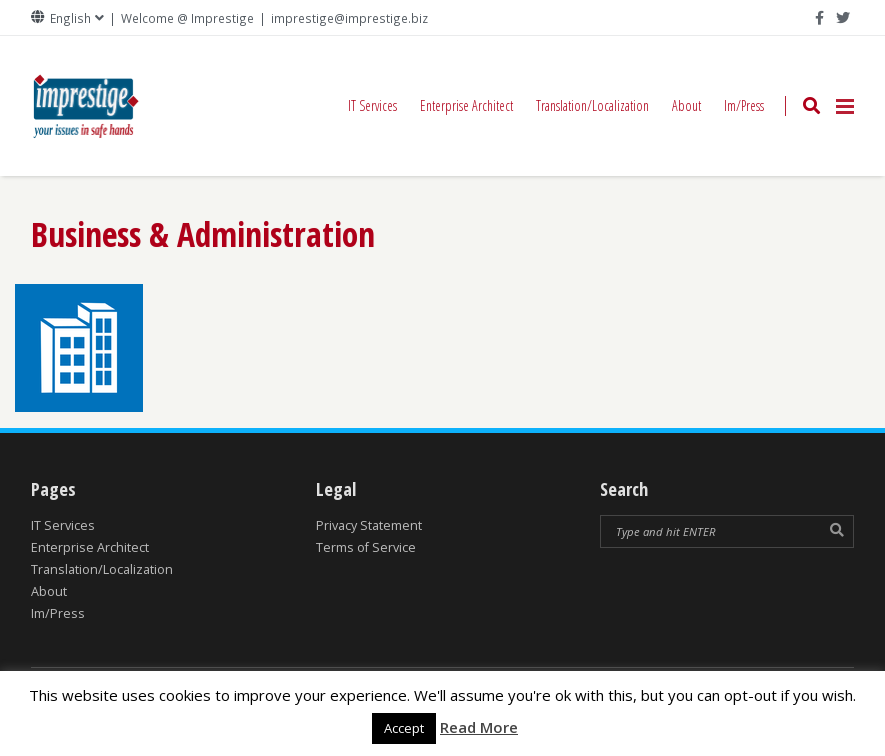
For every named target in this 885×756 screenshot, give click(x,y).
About (686, 105)
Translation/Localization (592, 105)
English (70, 18)
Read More (479, 727)
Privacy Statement (369, 525)
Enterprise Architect (466, 105)
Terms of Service (366, 547)
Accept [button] (404, 728)
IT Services (372, 105)
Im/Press (744, 105)
